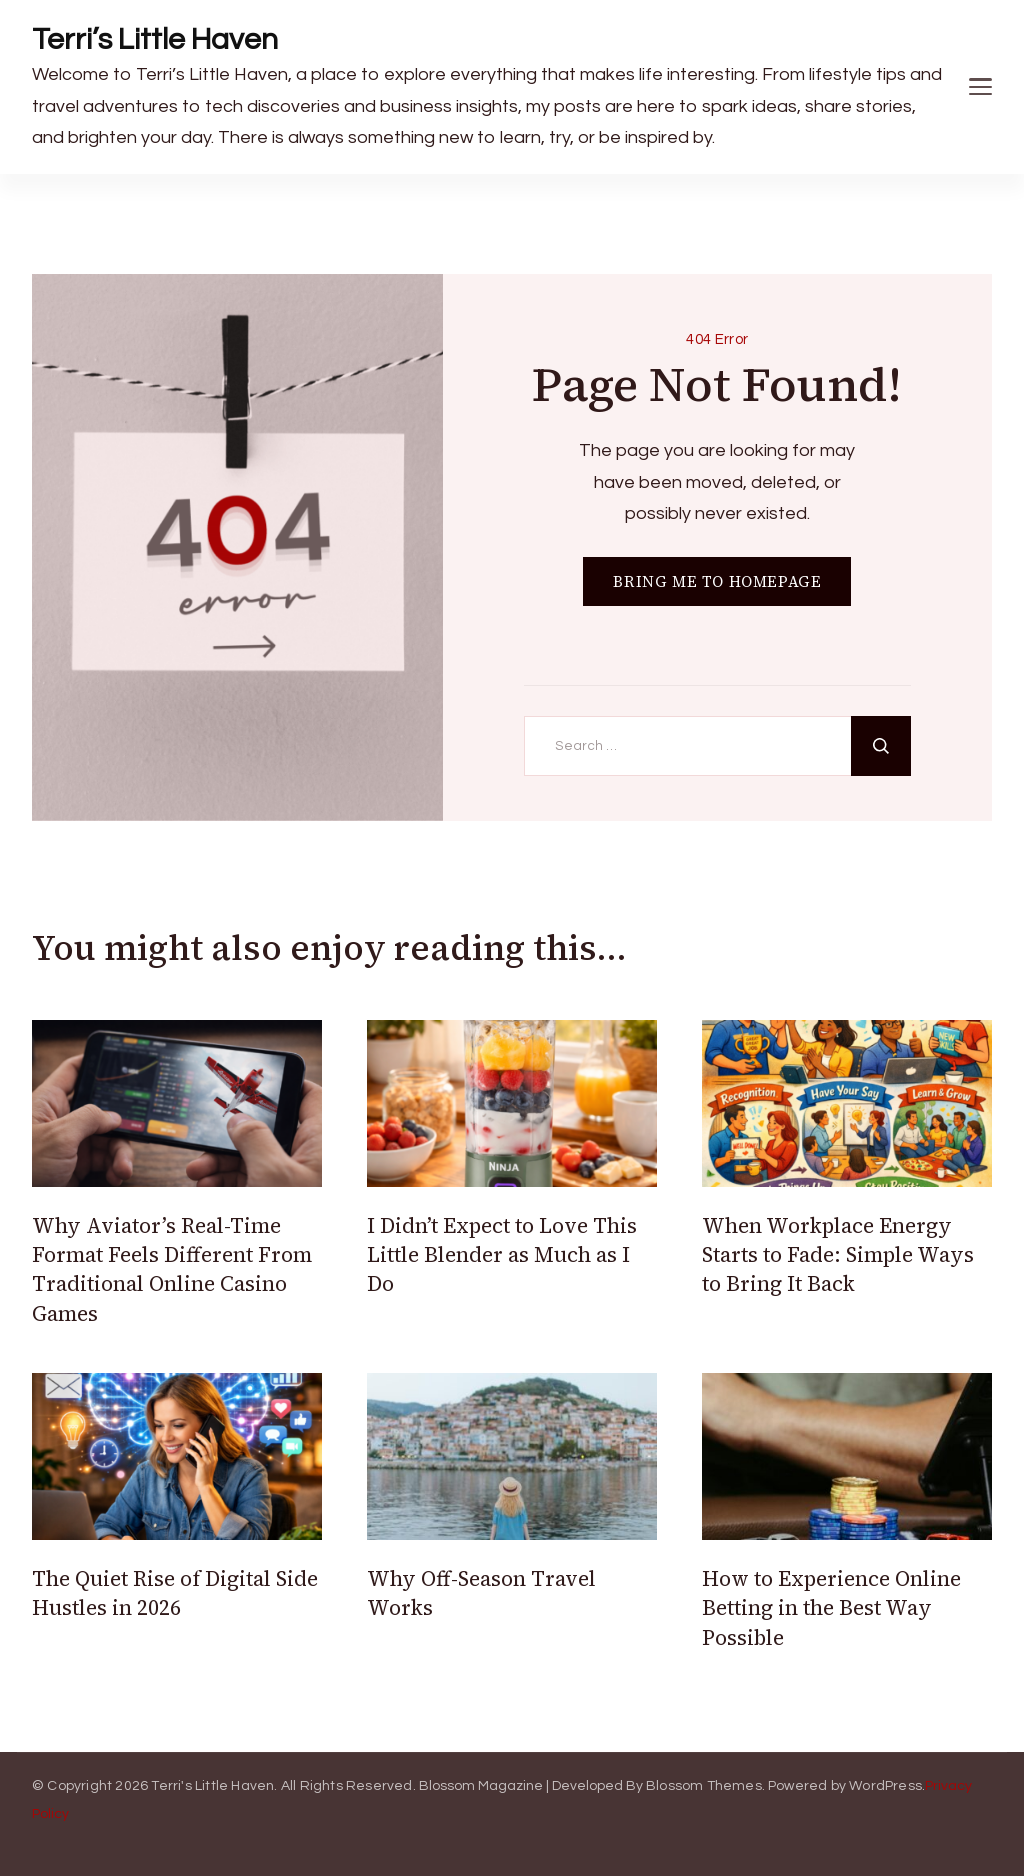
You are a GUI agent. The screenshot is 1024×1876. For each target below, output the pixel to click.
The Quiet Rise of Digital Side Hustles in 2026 (175, 1593)
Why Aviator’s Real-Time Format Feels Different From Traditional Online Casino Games (172, 1269)
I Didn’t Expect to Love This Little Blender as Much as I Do (502, 1255)
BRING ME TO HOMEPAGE (717, 581)
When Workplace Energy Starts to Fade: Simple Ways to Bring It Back (838, 1255)
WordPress (885, 1786)
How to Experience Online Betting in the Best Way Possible (831, 1608)
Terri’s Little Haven (155, 39)
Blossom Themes (704, 1786)
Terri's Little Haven (212, 1786)
